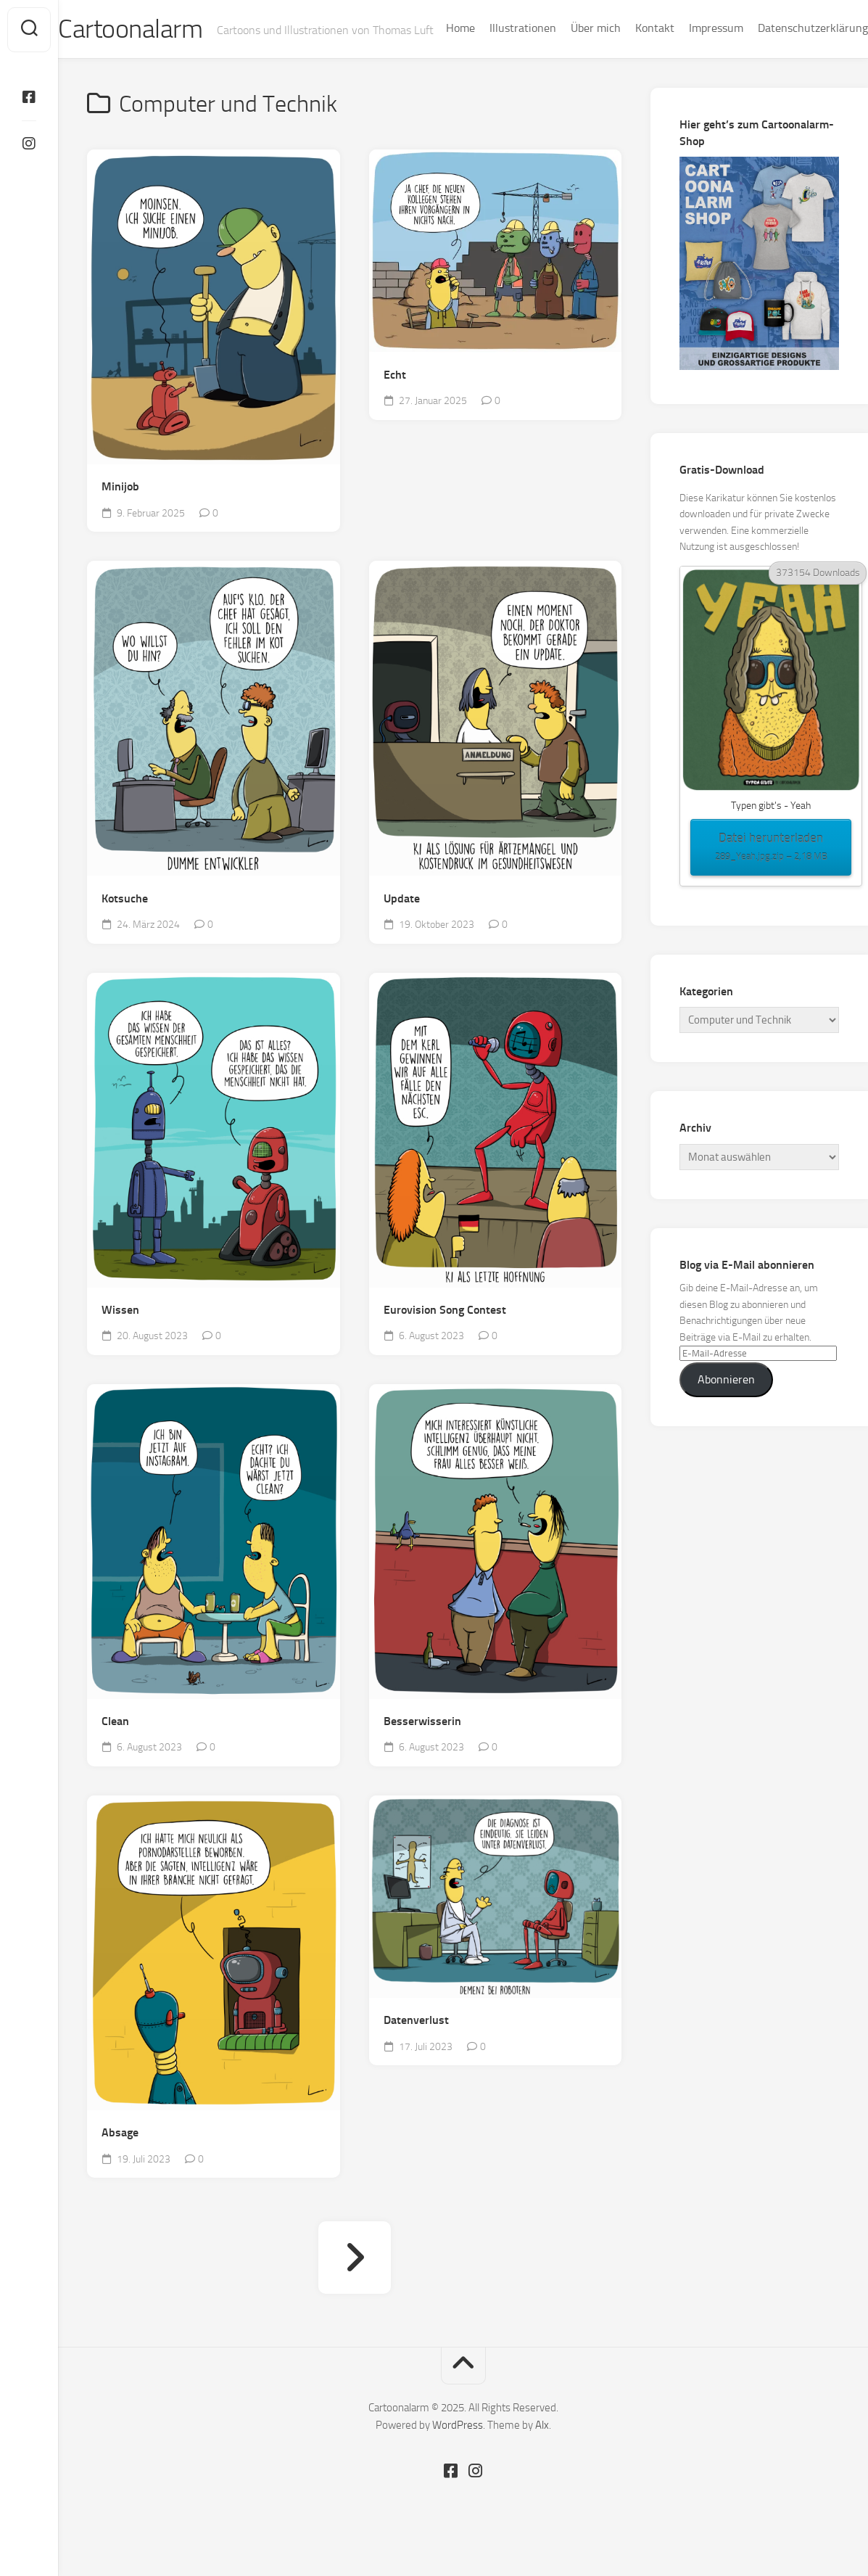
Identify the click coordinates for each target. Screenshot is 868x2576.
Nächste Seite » (354, 2287)
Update (402, 928)
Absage (120, 2162)
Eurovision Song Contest (445, 1339)
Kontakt (625, 66)
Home (431, 66)
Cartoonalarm (159, 30)
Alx (542, 2454)
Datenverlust (416, 2050)
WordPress (457, 2454)
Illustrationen (493, 66)
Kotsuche (125, 928)
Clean (115, 1751)
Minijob (120, 517)
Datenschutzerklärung (784, 66)
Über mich (567, 66)
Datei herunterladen (770, 877)
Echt (395, 404)
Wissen (120, 1339)
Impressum (687, 66)
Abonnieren (726, 1409)
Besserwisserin (422, 1751)
